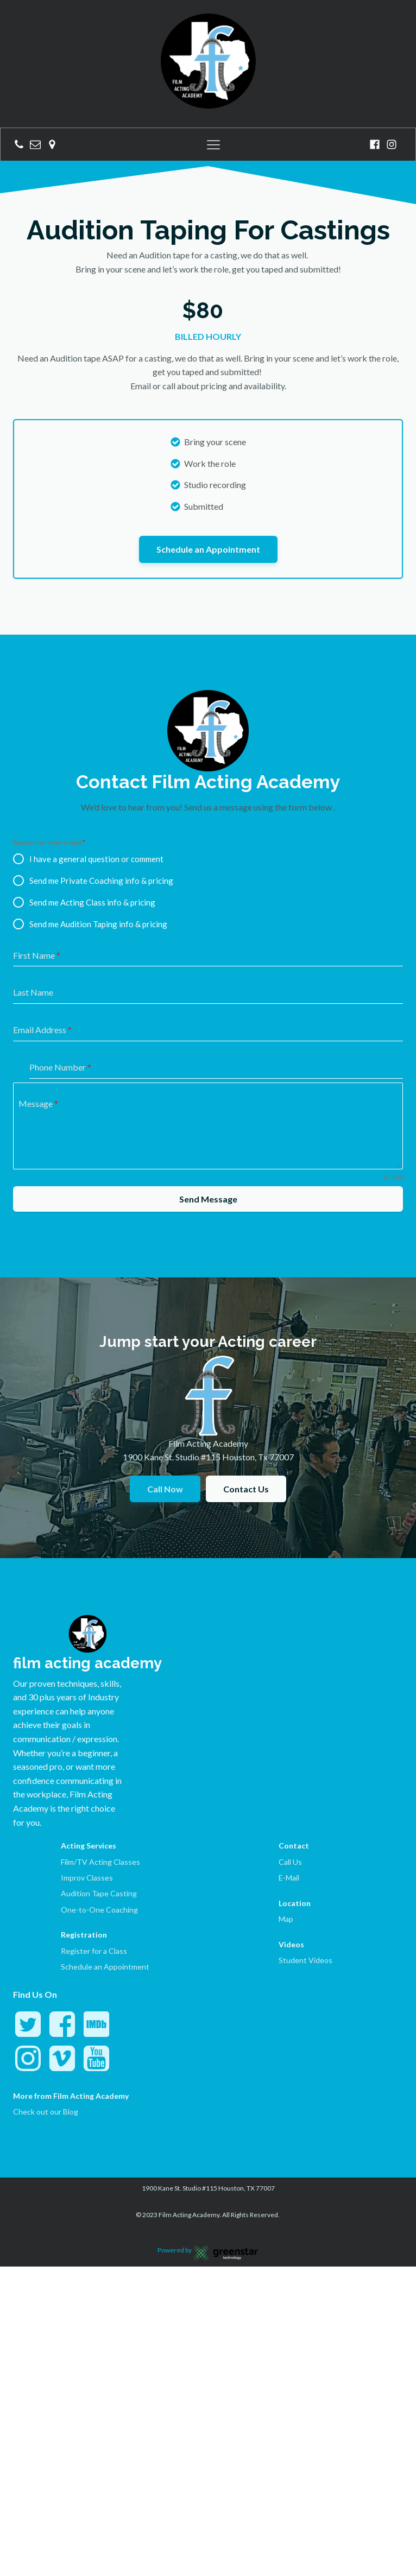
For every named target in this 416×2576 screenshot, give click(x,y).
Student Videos (305, 1865)
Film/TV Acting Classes (100, 1766)
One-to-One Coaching (99, 1814)
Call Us (290, 1766)
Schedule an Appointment (208, 454)
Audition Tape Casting (99, 1798)
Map (286, 1823)
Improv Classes (87, 1782)
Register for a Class (94, 1855)
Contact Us (246, 1394)
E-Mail (289, 1782)
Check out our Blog (45, 2016)
